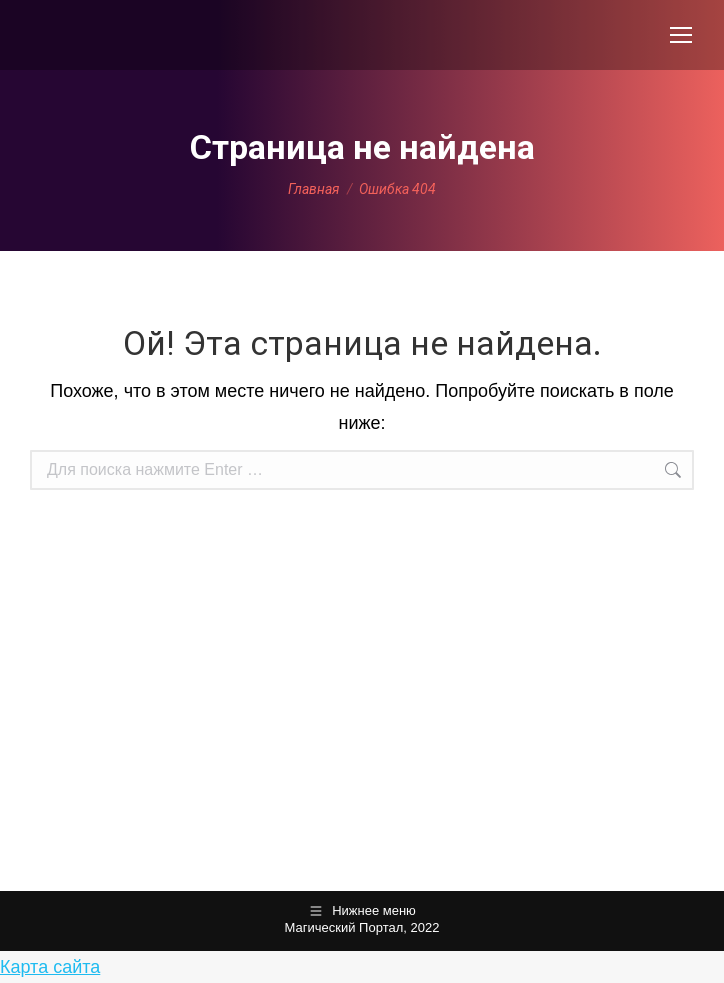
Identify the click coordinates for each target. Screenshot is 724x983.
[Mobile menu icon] (681, 35)
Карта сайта (50, 967)
